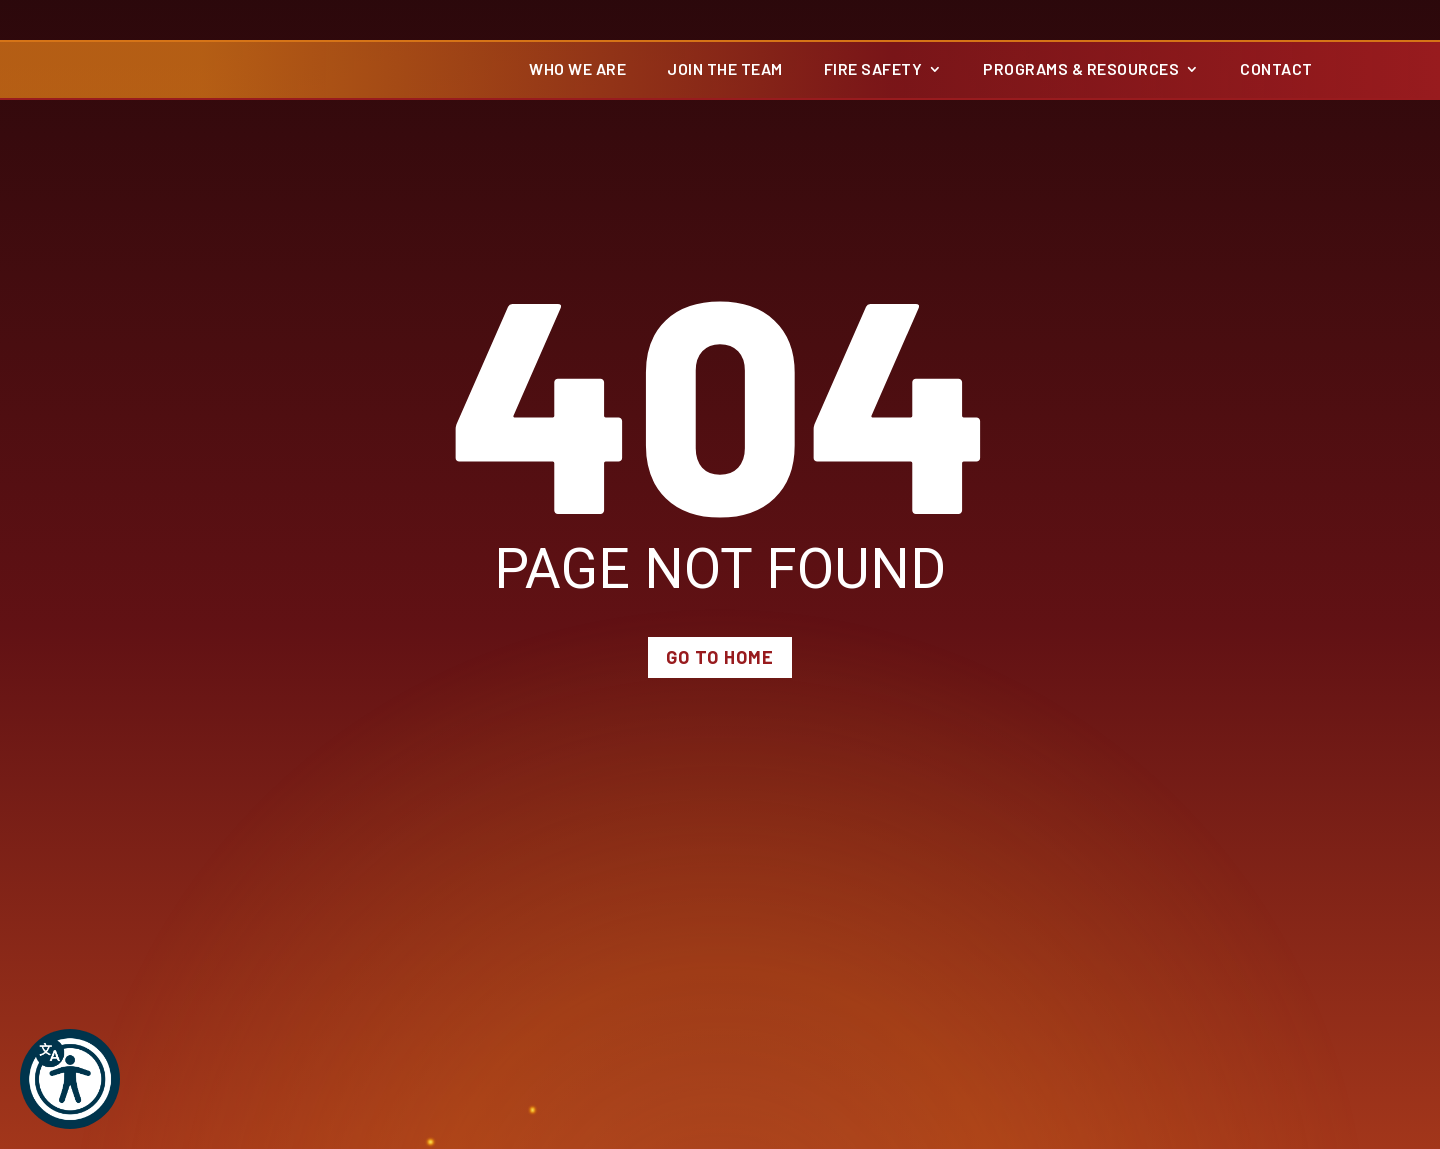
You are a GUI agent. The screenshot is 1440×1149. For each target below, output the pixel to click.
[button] (70, 1079)
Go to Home (720, 669)
